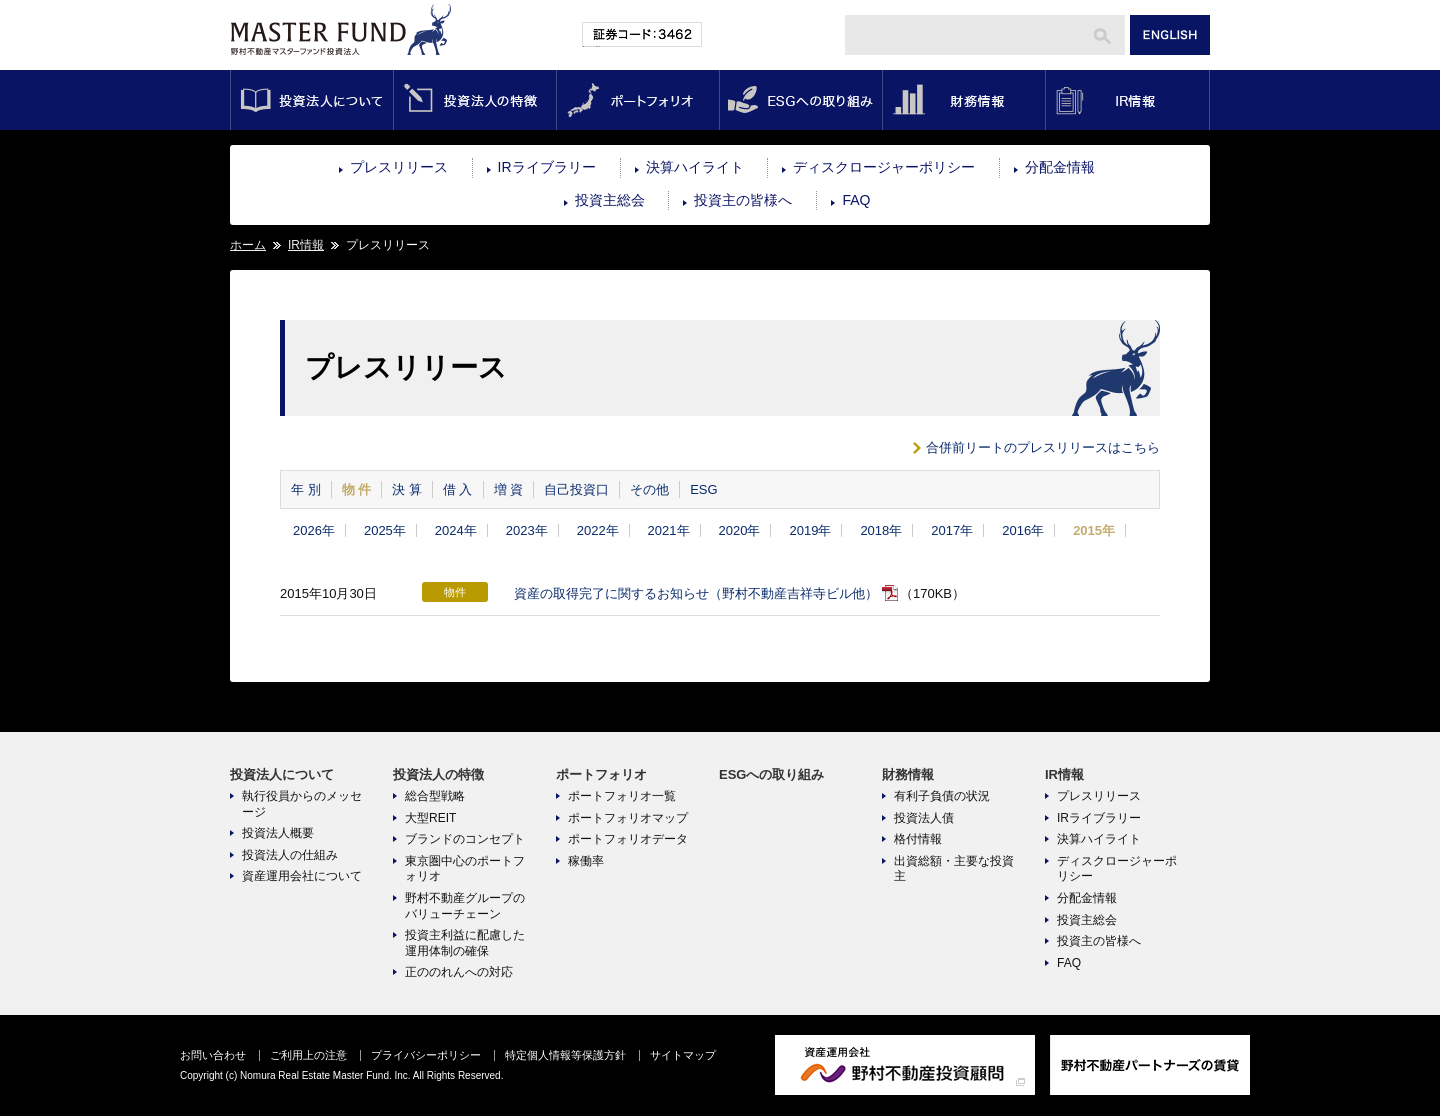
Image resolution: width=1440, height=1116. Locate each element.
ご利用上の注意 (308, 1055)
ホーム (248, 245)
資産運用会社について (302, 876)
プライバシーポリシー (426, 1055)
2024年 (456, 530)
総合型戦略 (435, 796)
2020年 (740, 530)
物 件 (357, 489)
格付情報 (918, 839)
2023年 (527, 530)
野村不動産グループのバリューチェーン (465, 906)
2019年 (810, 530)
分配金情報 (1060, 167)
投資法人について (311, 100)
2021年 (669, 530)
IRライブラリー (547, 167)
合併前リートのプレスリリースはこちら (1043, 447)
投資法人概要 (278, 833)
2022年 (598, 530)
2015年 (1094, 530)
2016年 (1023, 530)
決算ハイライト (695, 167)
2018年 (881, 530)
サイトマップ (683, 1055)
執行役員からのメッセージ (302, 804)
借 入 (458, 489)
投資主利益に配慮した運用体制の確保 (465, 943)
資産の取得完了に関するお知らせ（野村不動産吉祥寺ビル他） (696, 593)
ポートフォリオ (637, 100)
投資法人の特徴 (474, 100)
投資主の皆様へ (743, 200)
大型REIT (430, 818)
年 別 (306, 489)
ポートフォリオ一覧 (622, 796)
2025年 (385, 530)
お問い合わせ (213, 1055)
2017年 (952, 530)
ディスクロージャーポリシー (884, 167)
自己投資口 (576, 489)
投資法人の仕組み (290, 855)
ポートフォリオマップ (628, 818)
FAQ (856, 200)
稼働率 (586, 861)
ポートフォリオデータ (628, 839)
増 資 (509, 489)
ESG (703, 489)
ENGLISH (1170, 35)
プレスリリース (399, 167)
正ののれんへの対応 (459, 972)
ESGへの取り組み (800, 100)
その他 (649, 489)
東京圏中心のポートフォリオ (465, 869)
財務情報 (963, 100)
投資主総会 (610, 200)
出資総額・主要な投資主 (954, 869)
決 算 (407, 489)
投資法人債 (924, 818)
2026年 (314, 530)
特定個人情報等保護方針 (565, 1055)
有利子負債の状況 (942, 796)
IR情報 (1127, 100)
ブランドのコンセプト (465, 839)
